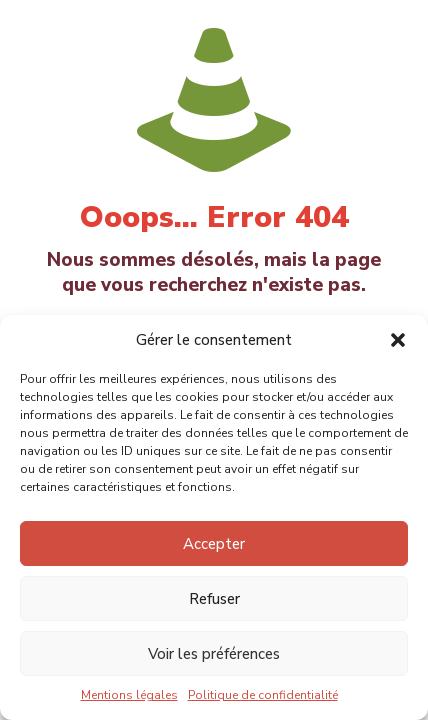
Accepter (214, 544)
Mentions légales (129, 695)
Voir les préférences (214, 654)
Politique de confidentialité (263, 695)
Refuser (214, 599)
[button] (398, 340)
